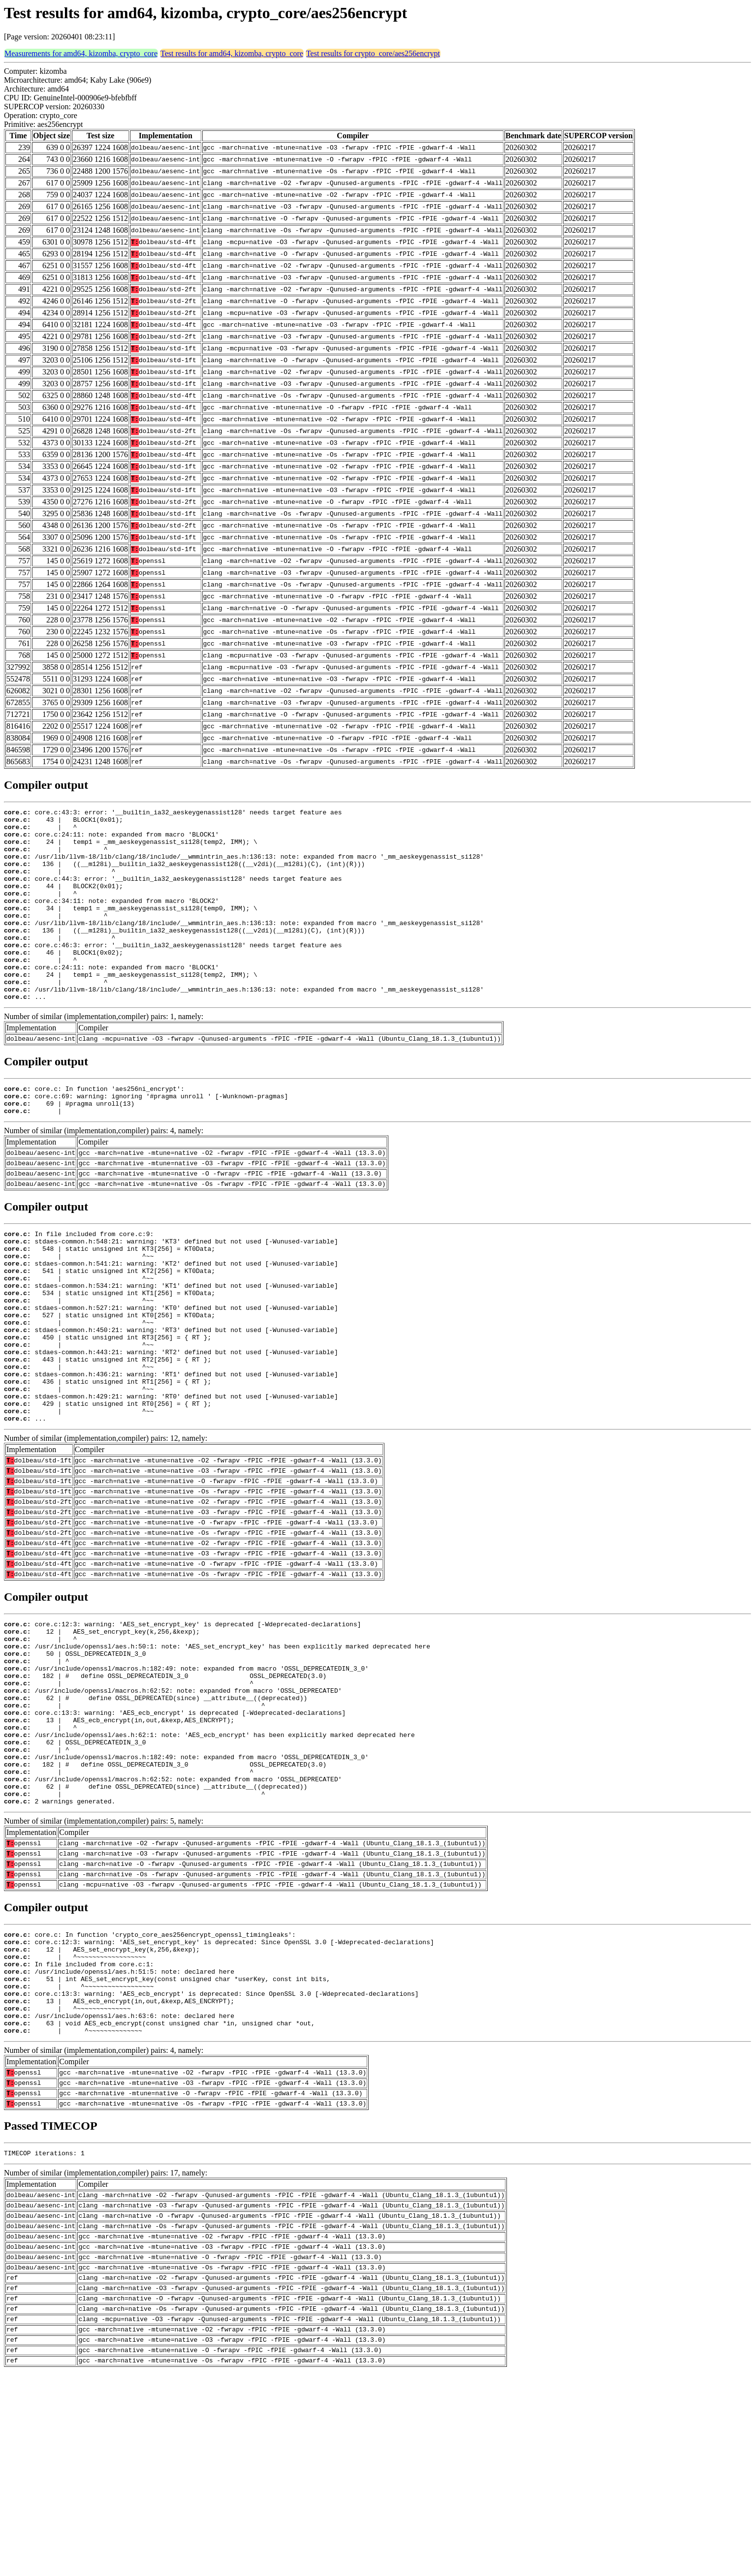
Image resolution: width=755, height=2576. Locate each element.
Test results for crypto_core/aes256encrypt (373, 53)
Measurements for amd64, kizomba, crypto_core (80, 53)
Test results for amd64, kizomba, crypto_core (231, 53)
